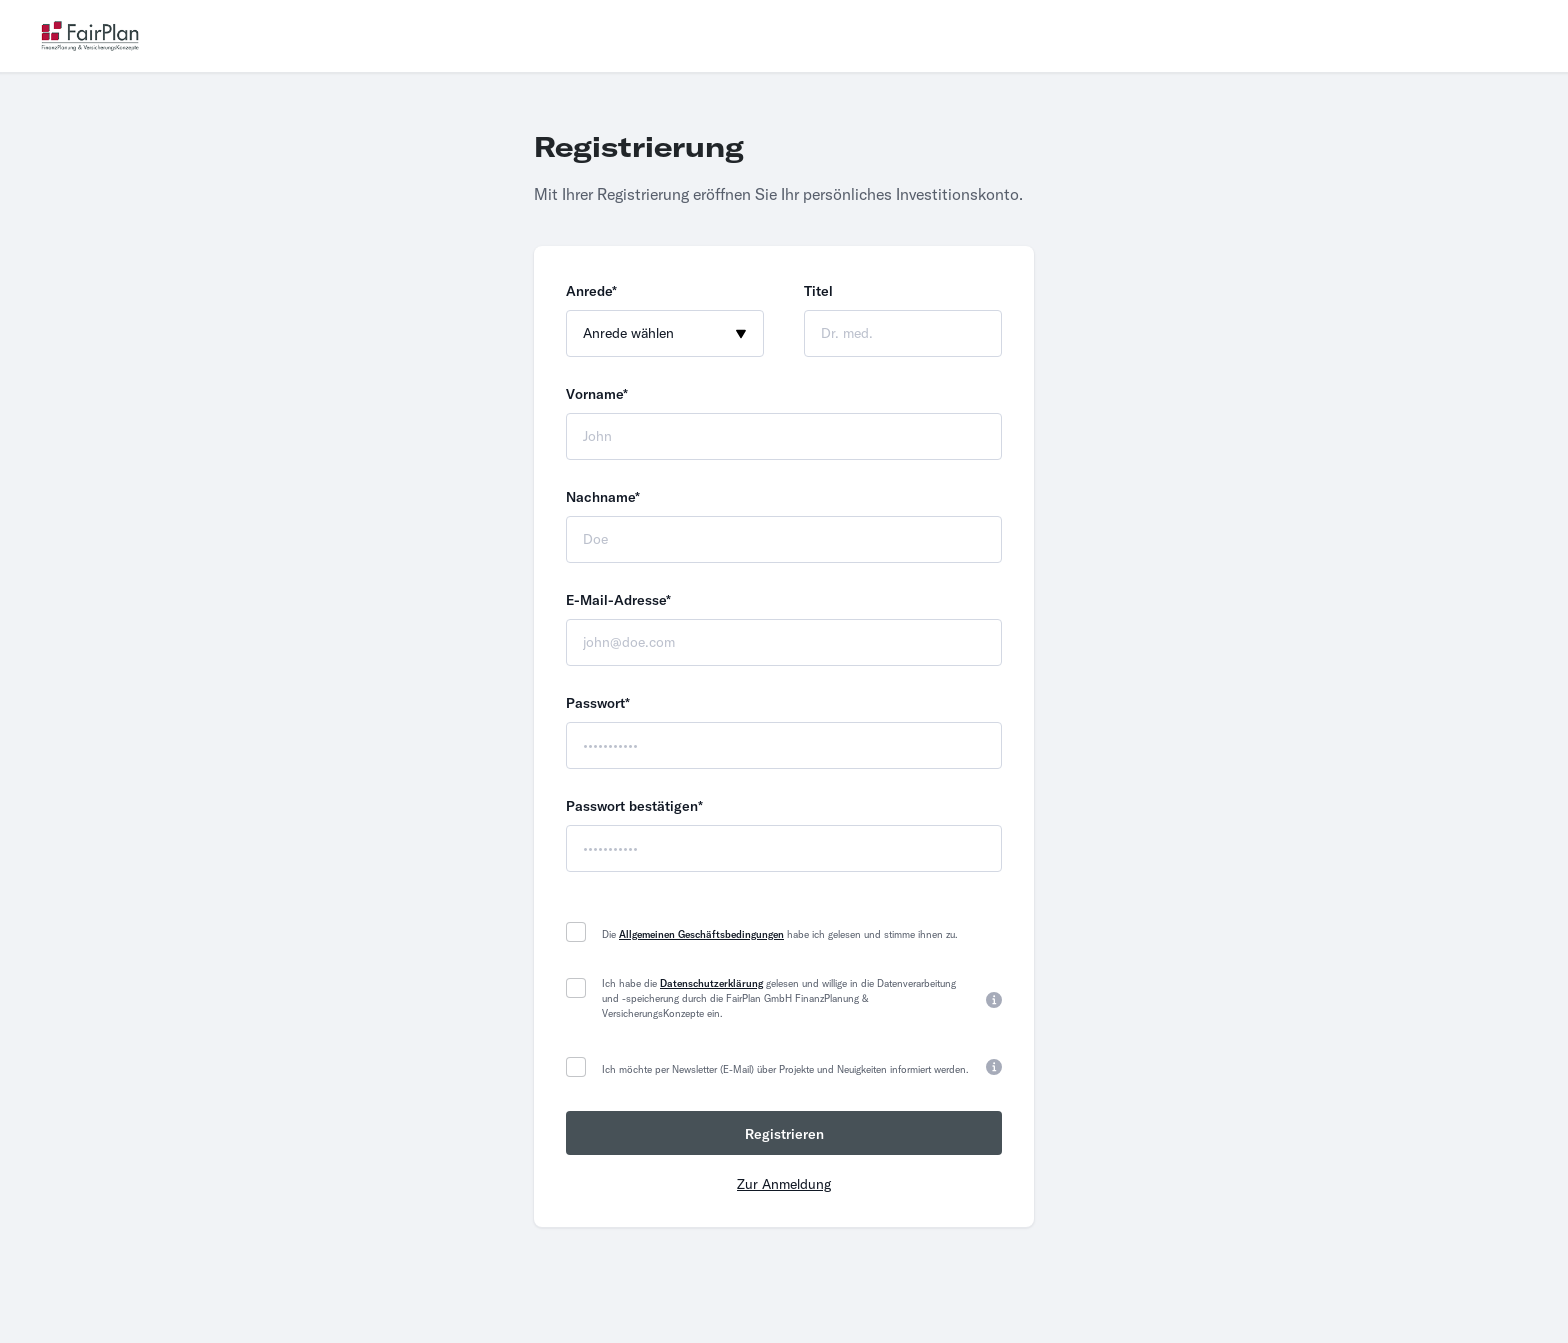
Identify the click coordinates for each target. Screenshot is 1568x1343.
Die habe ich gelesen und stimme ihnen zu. (780, 934)
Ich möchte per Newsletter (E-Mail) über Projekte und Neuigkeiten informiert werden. (785, 1069)
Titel (818, 291)
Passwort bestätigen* (634, 806)
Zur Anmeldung (784, 1184)
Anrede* (591, 291)
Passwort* (598, 703)
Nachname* (603, 497)
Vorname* (597, 394)
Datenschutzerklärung (711, 983)
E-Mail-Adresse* (618, 600)
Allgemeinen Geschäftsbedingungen (701, 934)
